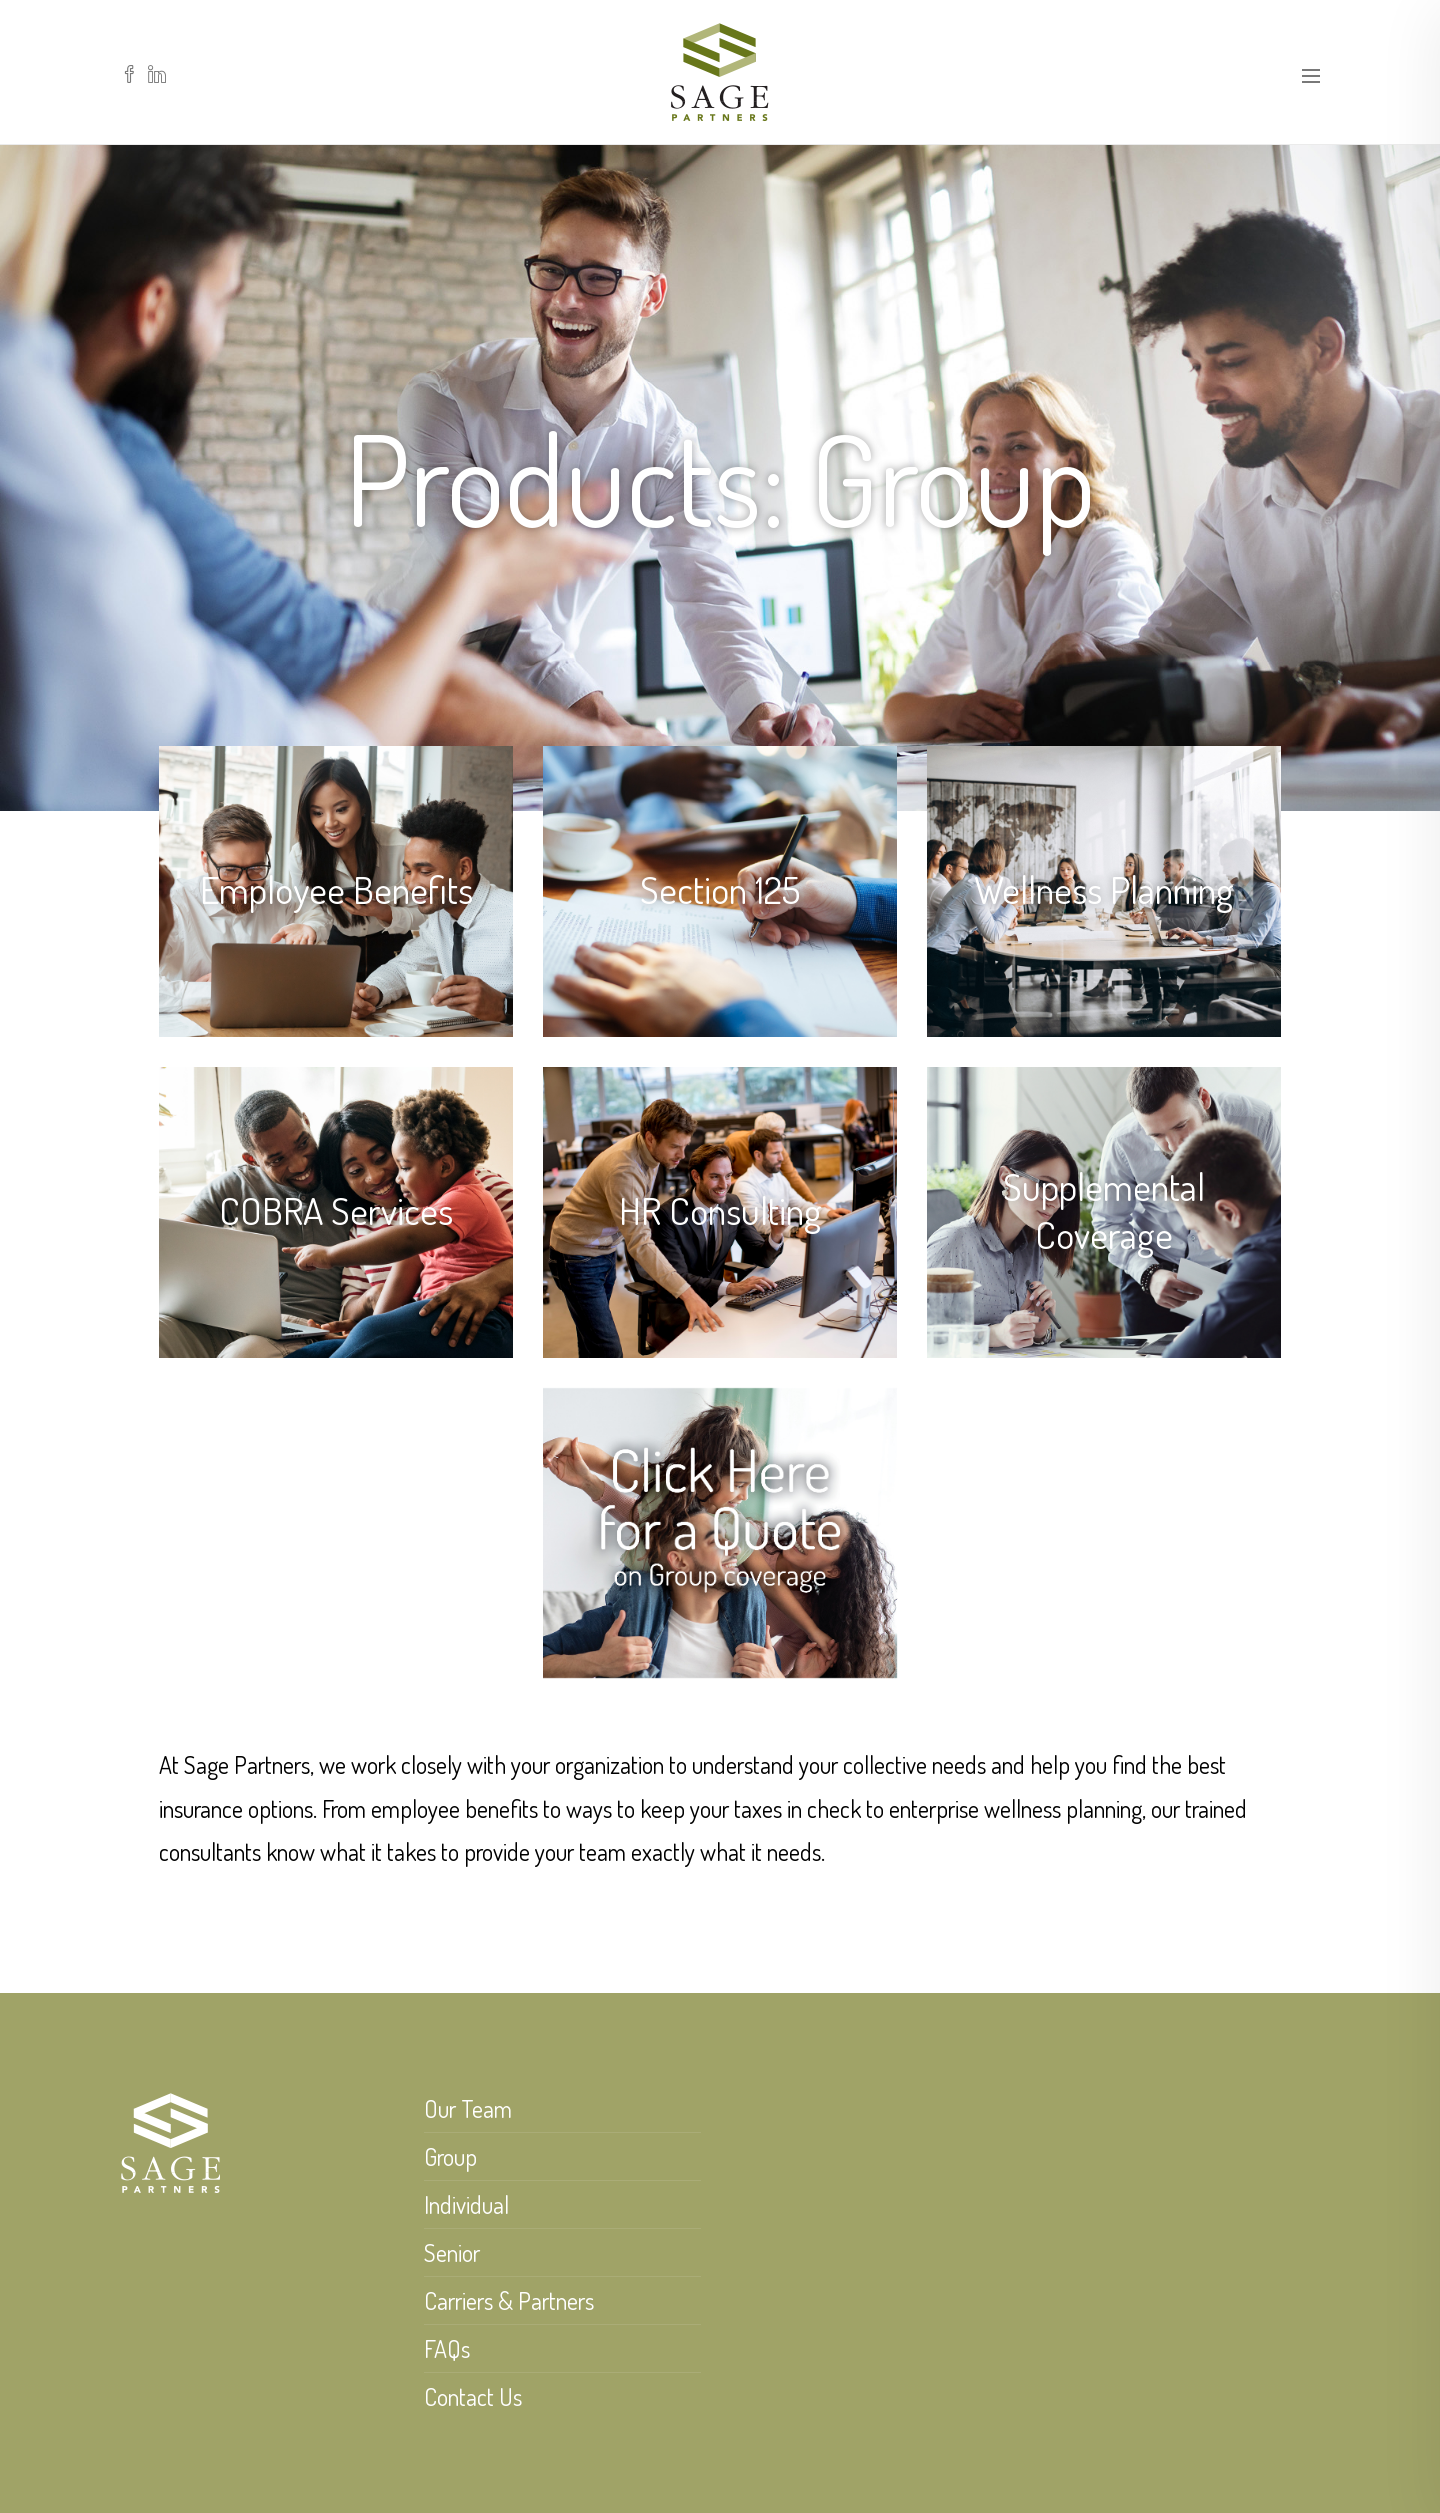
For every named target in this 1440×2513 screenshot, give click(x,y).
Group (450, 2156)
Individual (466, 2204)
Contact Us (473, 2396)
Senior (452, 2252)
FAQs (447, 2348)
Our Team (468, 2108)
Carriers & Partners (509, 2300)
